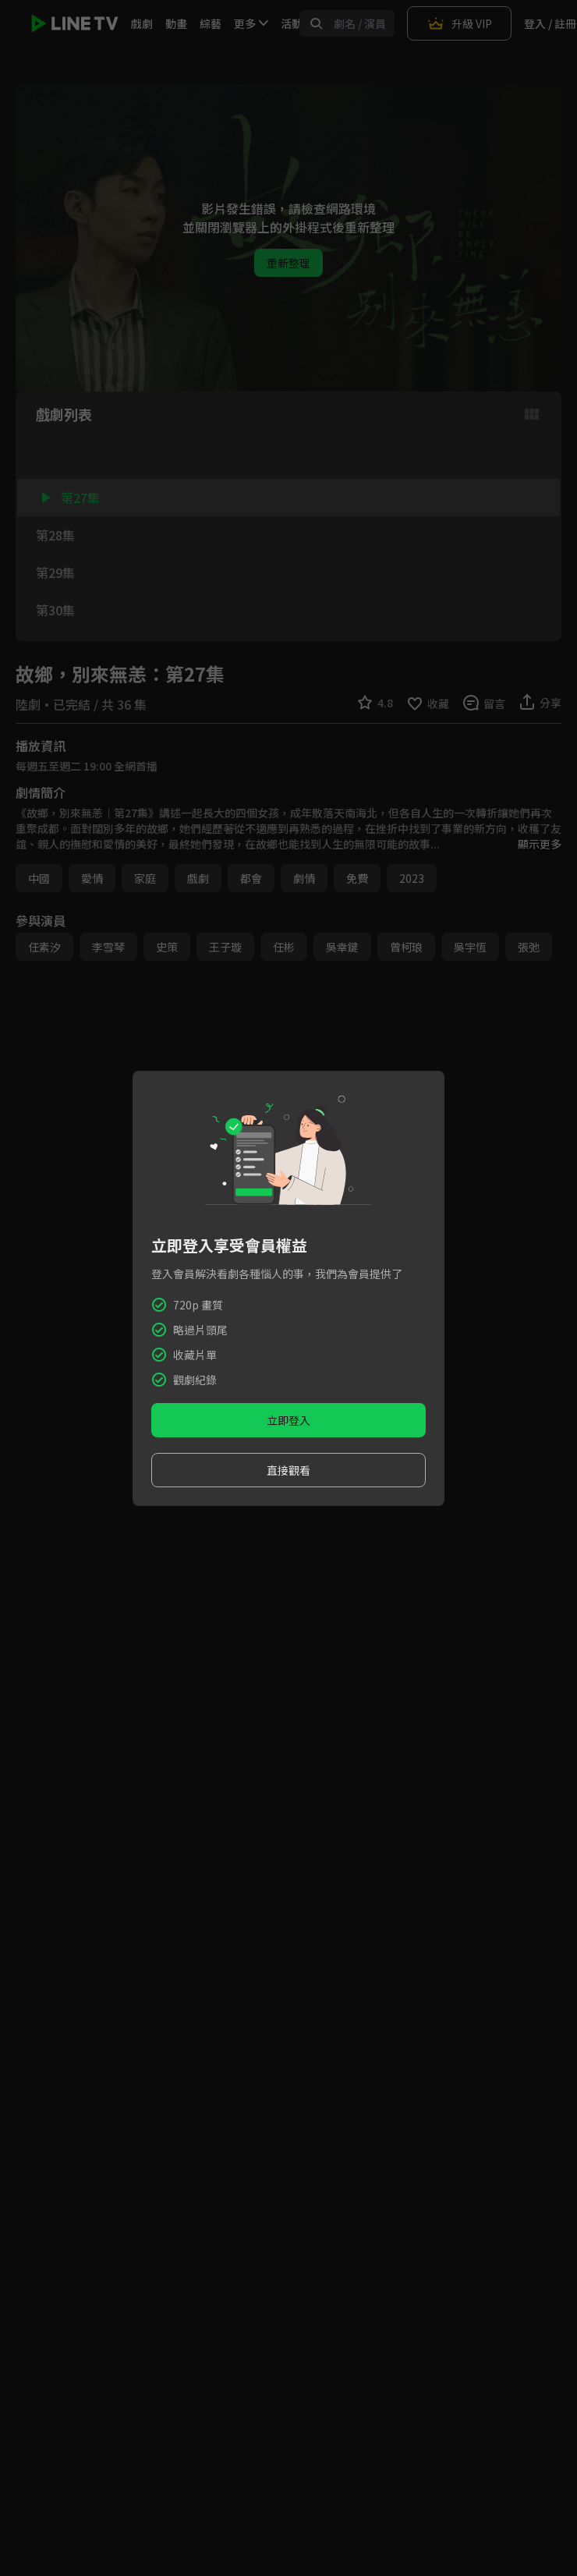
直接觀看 (288, 1470)
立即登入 (288, 1420)
